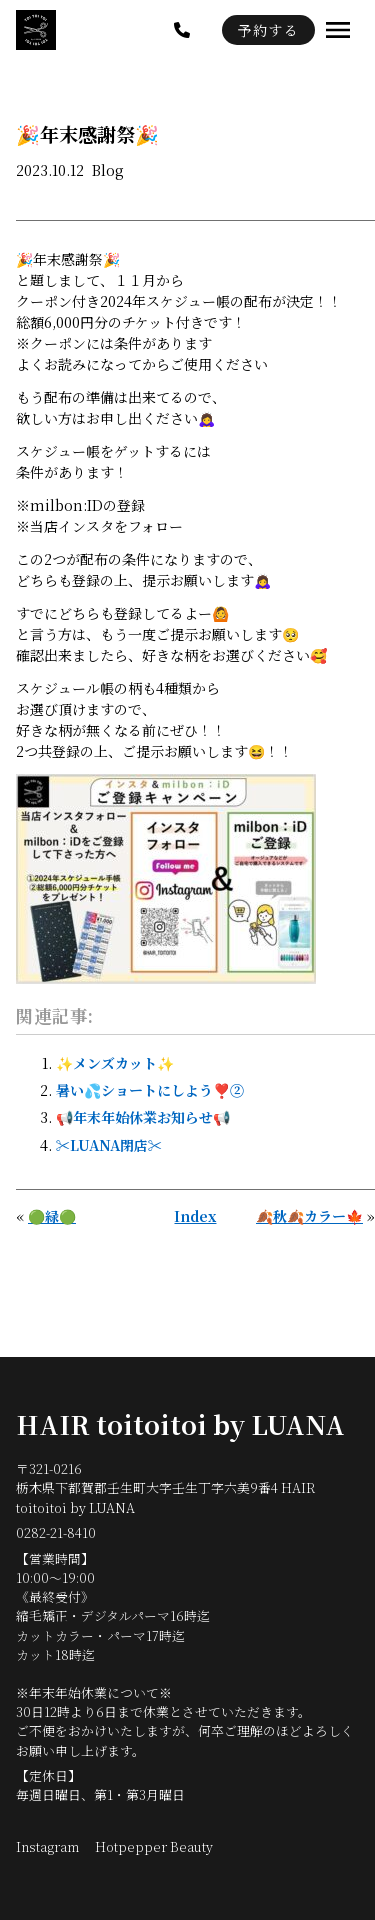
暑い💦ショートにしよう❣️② (150, 1090)
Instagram (47, 1846)
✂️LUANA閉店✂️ (109, 1145)
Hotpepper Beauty (154, 1846)
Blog (108, 170)
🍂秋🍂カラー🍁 (309, 1216)
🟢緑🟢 (52, 1216)
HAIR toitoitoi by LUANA (180, 1424)
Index (195, 1216)
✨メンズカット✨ (115, 1063)
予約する (269, 30)
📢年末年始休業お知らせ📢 (143, 1117)
